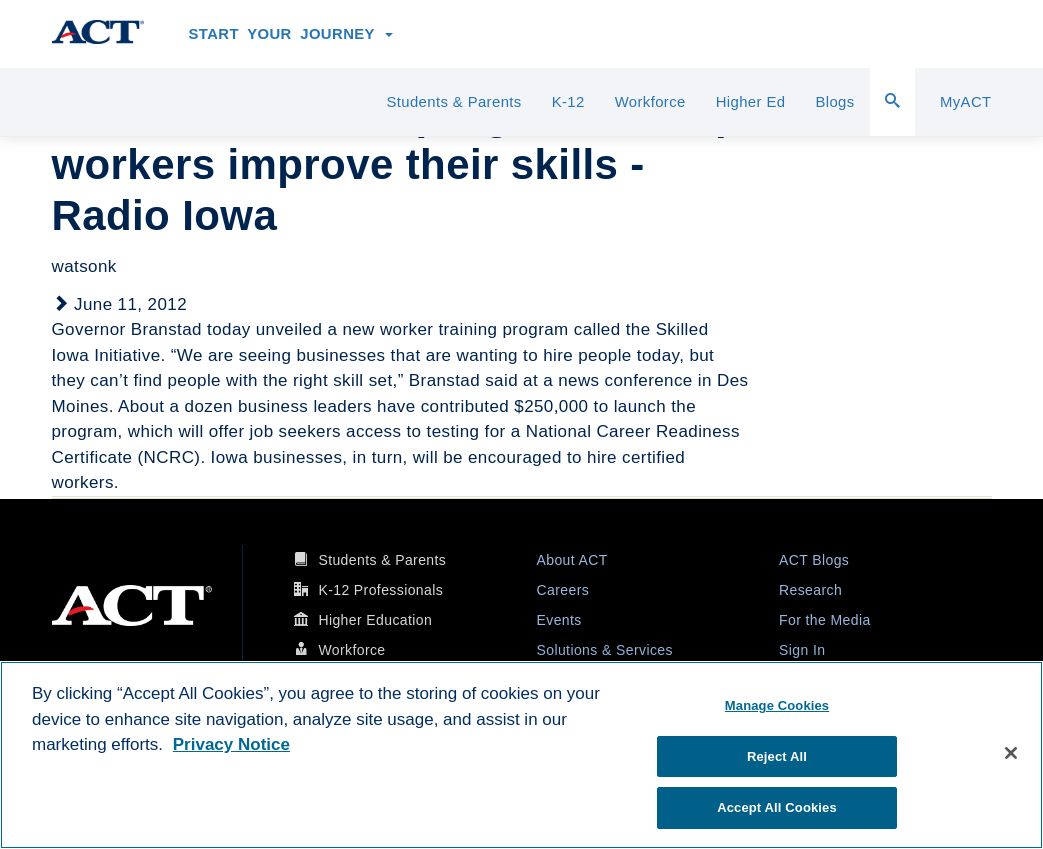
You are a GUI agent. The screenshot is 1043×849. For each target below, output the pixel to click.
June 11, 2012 (130, 304)
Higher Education (375, 620)
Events (559, 620)
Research (810, 590)
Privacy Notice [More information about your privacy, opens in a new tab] (231, 744)
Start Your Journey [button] (291, 34)
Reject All (777, 756)
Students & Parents (453, 102)
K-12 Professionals (380, 590)
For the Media (825, 620)
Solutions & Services (605, 650)
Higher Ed (751, 102)
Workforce (650, 102)
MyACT (966, 102)
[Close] (1011, 753)
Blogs (834, 102)
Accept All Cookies (777, 807)
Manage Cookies (777, 705)
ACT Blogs (814, 560)
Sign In (802, 650)
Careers (563, 590)
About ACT (572, 560)
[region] (521, 755)
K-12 (568, 102)
